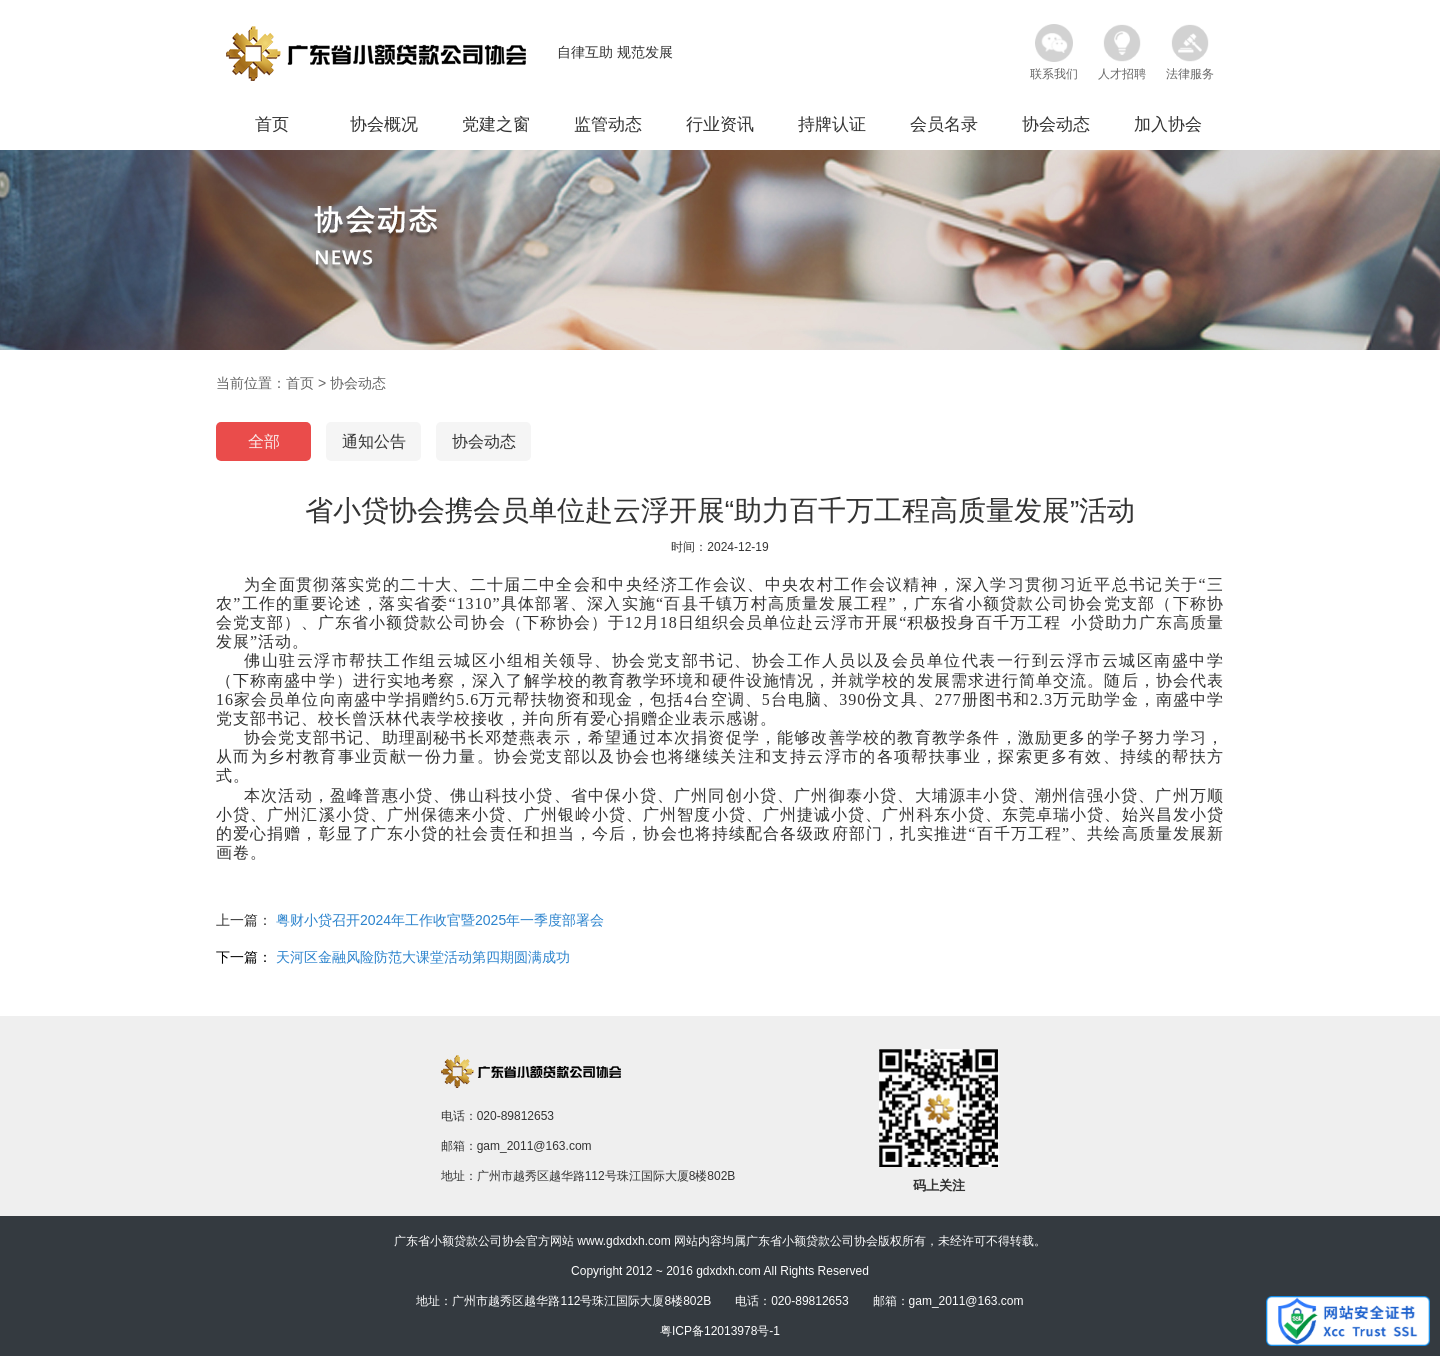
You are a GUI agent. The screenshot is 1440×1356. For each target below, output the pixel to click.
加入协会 (1168, 124)
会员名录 (944, 124)
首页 (272, 124)
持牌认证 (832, 124)
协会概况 (384, 124)
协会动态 (1056, 124)
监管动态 (608, 124)
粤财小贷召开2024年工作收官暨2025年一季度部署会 (440, 920)
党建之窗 (496, 124)
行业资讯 (720, 124)
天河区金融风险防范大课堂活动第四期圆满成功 (423, 957)
